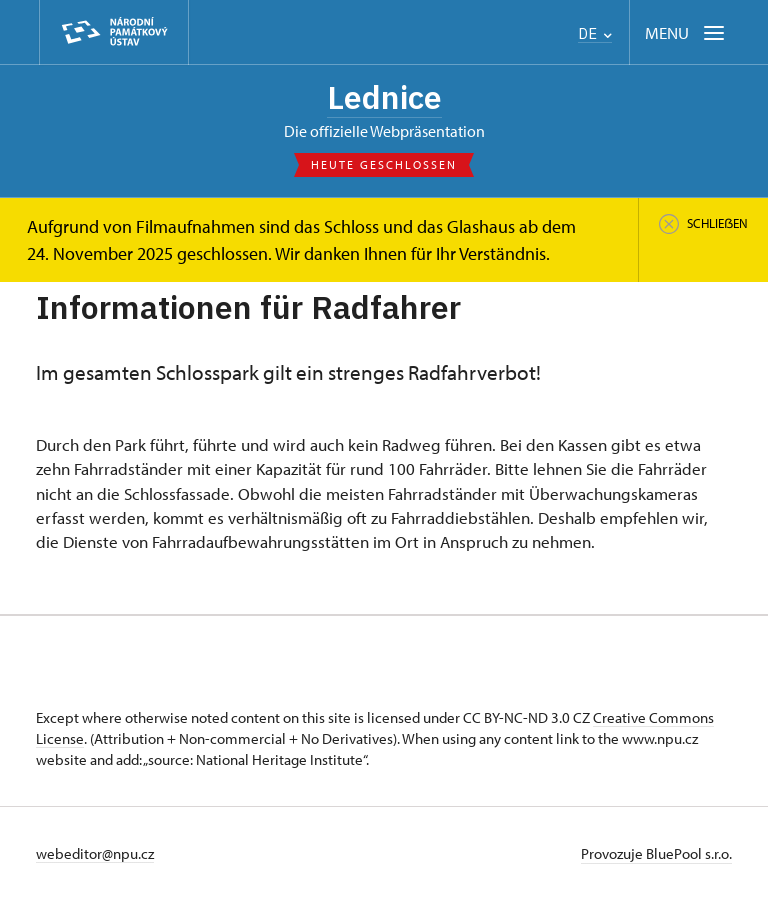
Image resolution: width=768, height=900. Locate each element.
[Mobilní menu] (686, 32)
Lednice (384, 97)
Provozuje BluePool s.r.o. (656, 853)
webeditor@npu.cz (95, 853)
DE (595, 33)
